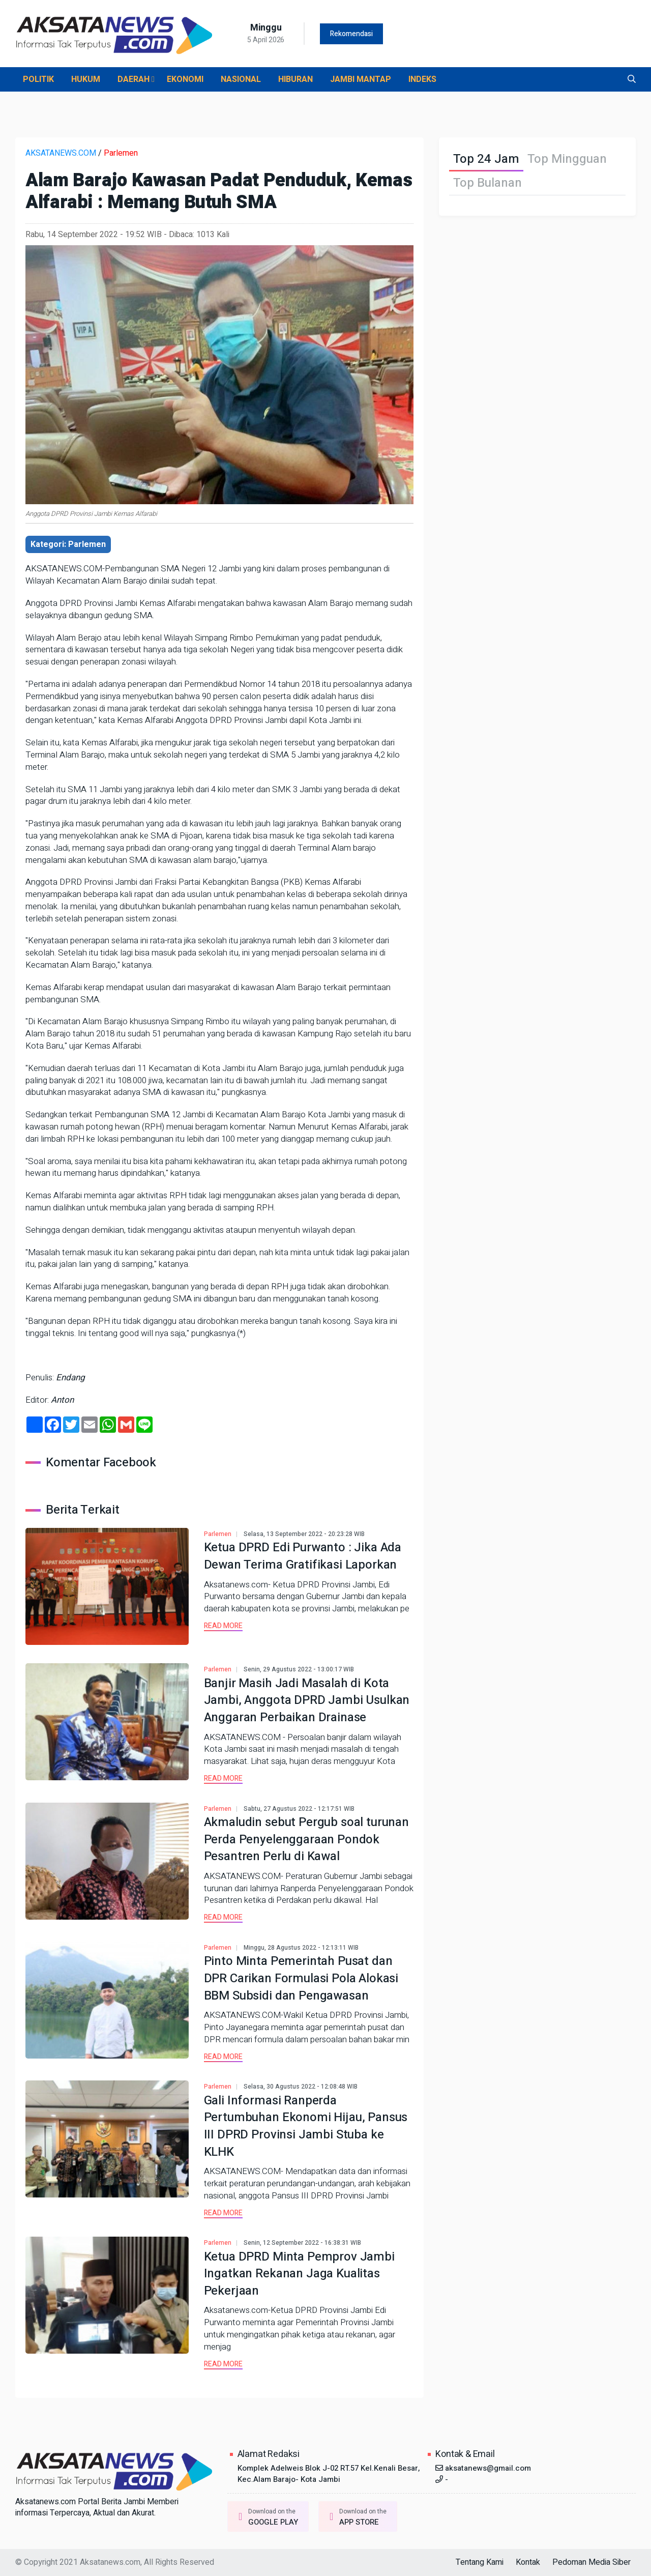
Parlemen (121, 153)
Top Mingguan (567, 159)
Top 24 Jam (486, 159)
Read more (223, 1625)
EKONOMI (185, 79)
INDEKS (422, 79)
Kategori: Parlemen (68, 544)
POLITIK (38, 79)
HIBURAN (295, 79)
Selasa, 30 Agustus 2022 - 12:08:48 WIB (301, 2086)
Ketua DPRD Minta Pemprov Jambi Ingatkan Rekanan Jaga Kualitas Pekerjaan (299, 2274)
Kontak (528, 2562)
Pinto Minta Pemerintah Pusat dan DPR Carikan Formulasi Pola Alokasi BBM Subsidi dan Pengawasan (301, 1978)
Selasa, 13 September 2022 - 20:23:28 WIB (304, 1534)
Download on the (265, 2517)
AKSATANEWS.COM (60, 153)
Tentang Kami (480, 2562)
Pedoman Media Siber (591, 2562)
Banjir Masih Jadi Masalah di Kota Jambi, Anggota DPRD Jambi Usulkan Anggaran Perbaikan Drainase (307, 1700)
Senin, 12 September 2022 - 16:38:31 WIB (302, 2242)
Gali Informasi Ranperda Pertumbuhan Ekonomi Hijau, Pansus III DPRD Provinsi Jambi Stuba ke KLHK (306, 2126)
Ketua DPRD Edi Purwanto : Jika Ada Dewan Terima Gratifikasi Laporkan (303, 1556)
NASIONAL (241, 79)
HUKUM (85, 79)
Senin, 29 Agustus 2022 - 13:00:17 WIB (299, 1669)
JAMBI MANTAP (360, 79)
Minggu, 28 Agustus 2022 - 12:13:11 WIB (301, 1947)
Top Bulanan (487, 183)
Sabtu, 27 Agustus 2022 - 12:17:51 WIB (299, 1808)
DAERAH (136, 79)
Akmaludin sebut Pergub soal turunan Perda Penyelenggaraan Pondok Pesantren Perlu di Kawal (306, 1839)
